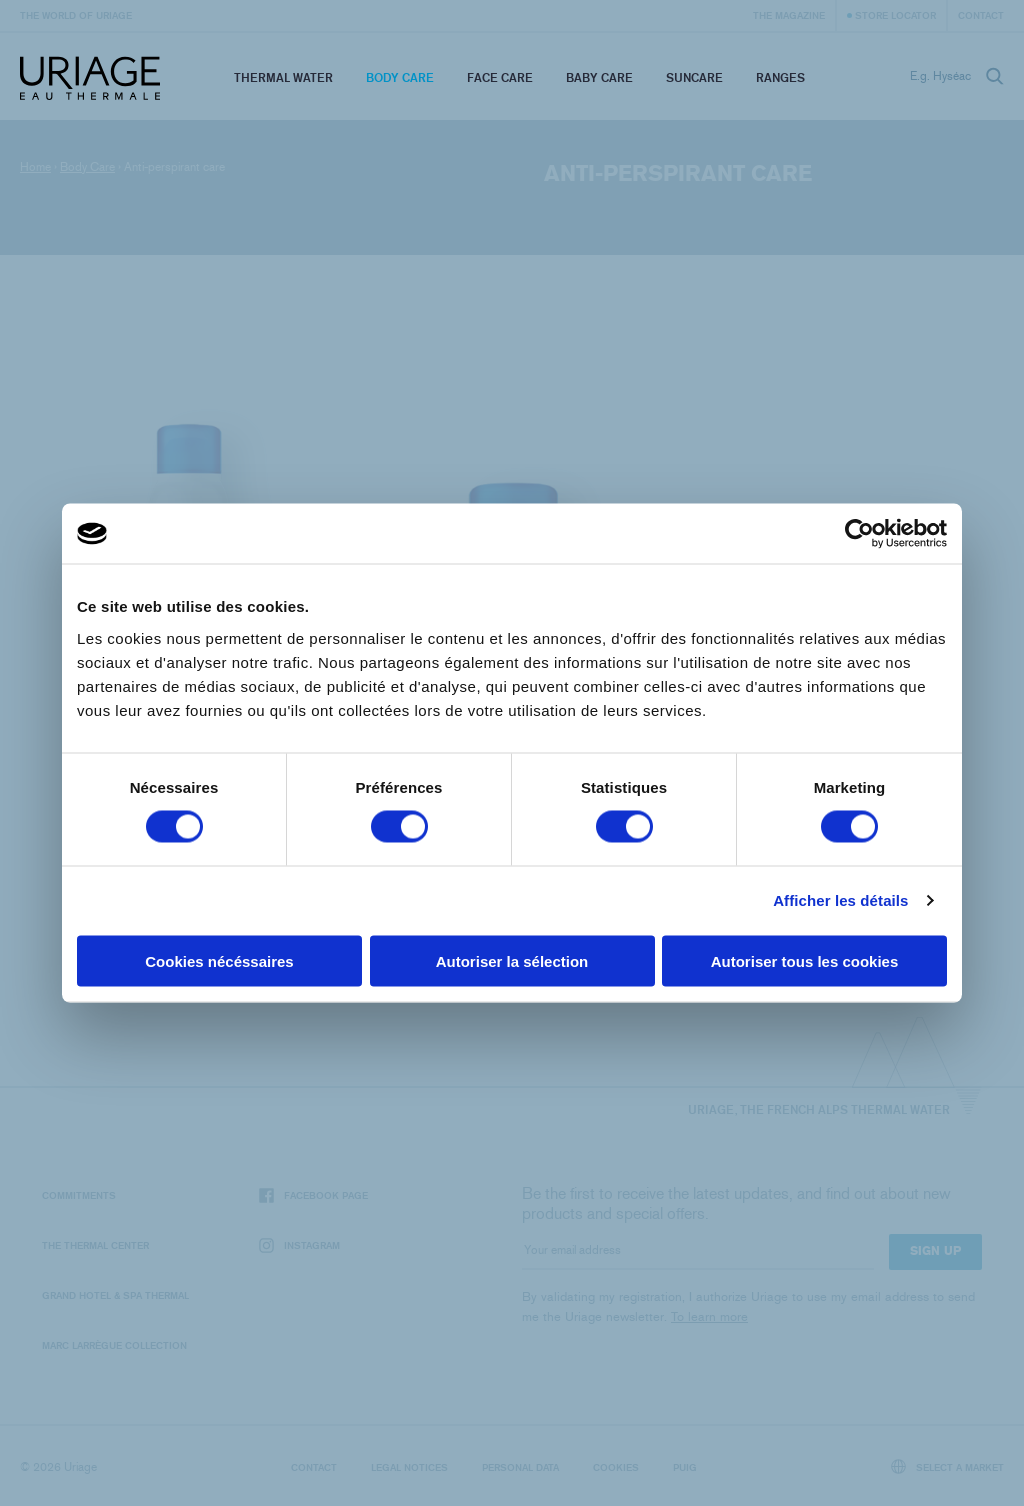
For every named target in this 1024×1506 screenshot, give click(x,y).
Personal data (520, 1467)
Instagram (299, 1245)
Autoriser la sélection (512, 960)
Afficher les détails (840, 900)
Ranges (780, 77)
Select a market (948, 1466)
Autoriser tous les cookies (805, 960)
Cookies (616, 1467)
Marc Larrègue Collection (114, 1345)
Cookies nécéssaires (219, 960)
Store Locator (895, 15)
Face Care (500, 77)
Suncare (694, 77)
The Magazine (789, 15)
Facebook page (313, 1195)
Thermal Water (283, 77)
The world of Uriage (76, 15)
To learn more (709, 1316)
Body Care (400, 77)
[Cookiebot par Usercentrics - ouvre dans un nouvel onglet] (859, 534)
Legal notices (409, 1467)
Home (35, 167)
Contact (981, 15)
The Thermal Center (95, 1245)
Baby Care (599, 77)
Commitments (79, 1195)
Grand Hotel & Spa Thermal (115, 1295)
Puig (685, 1467)
